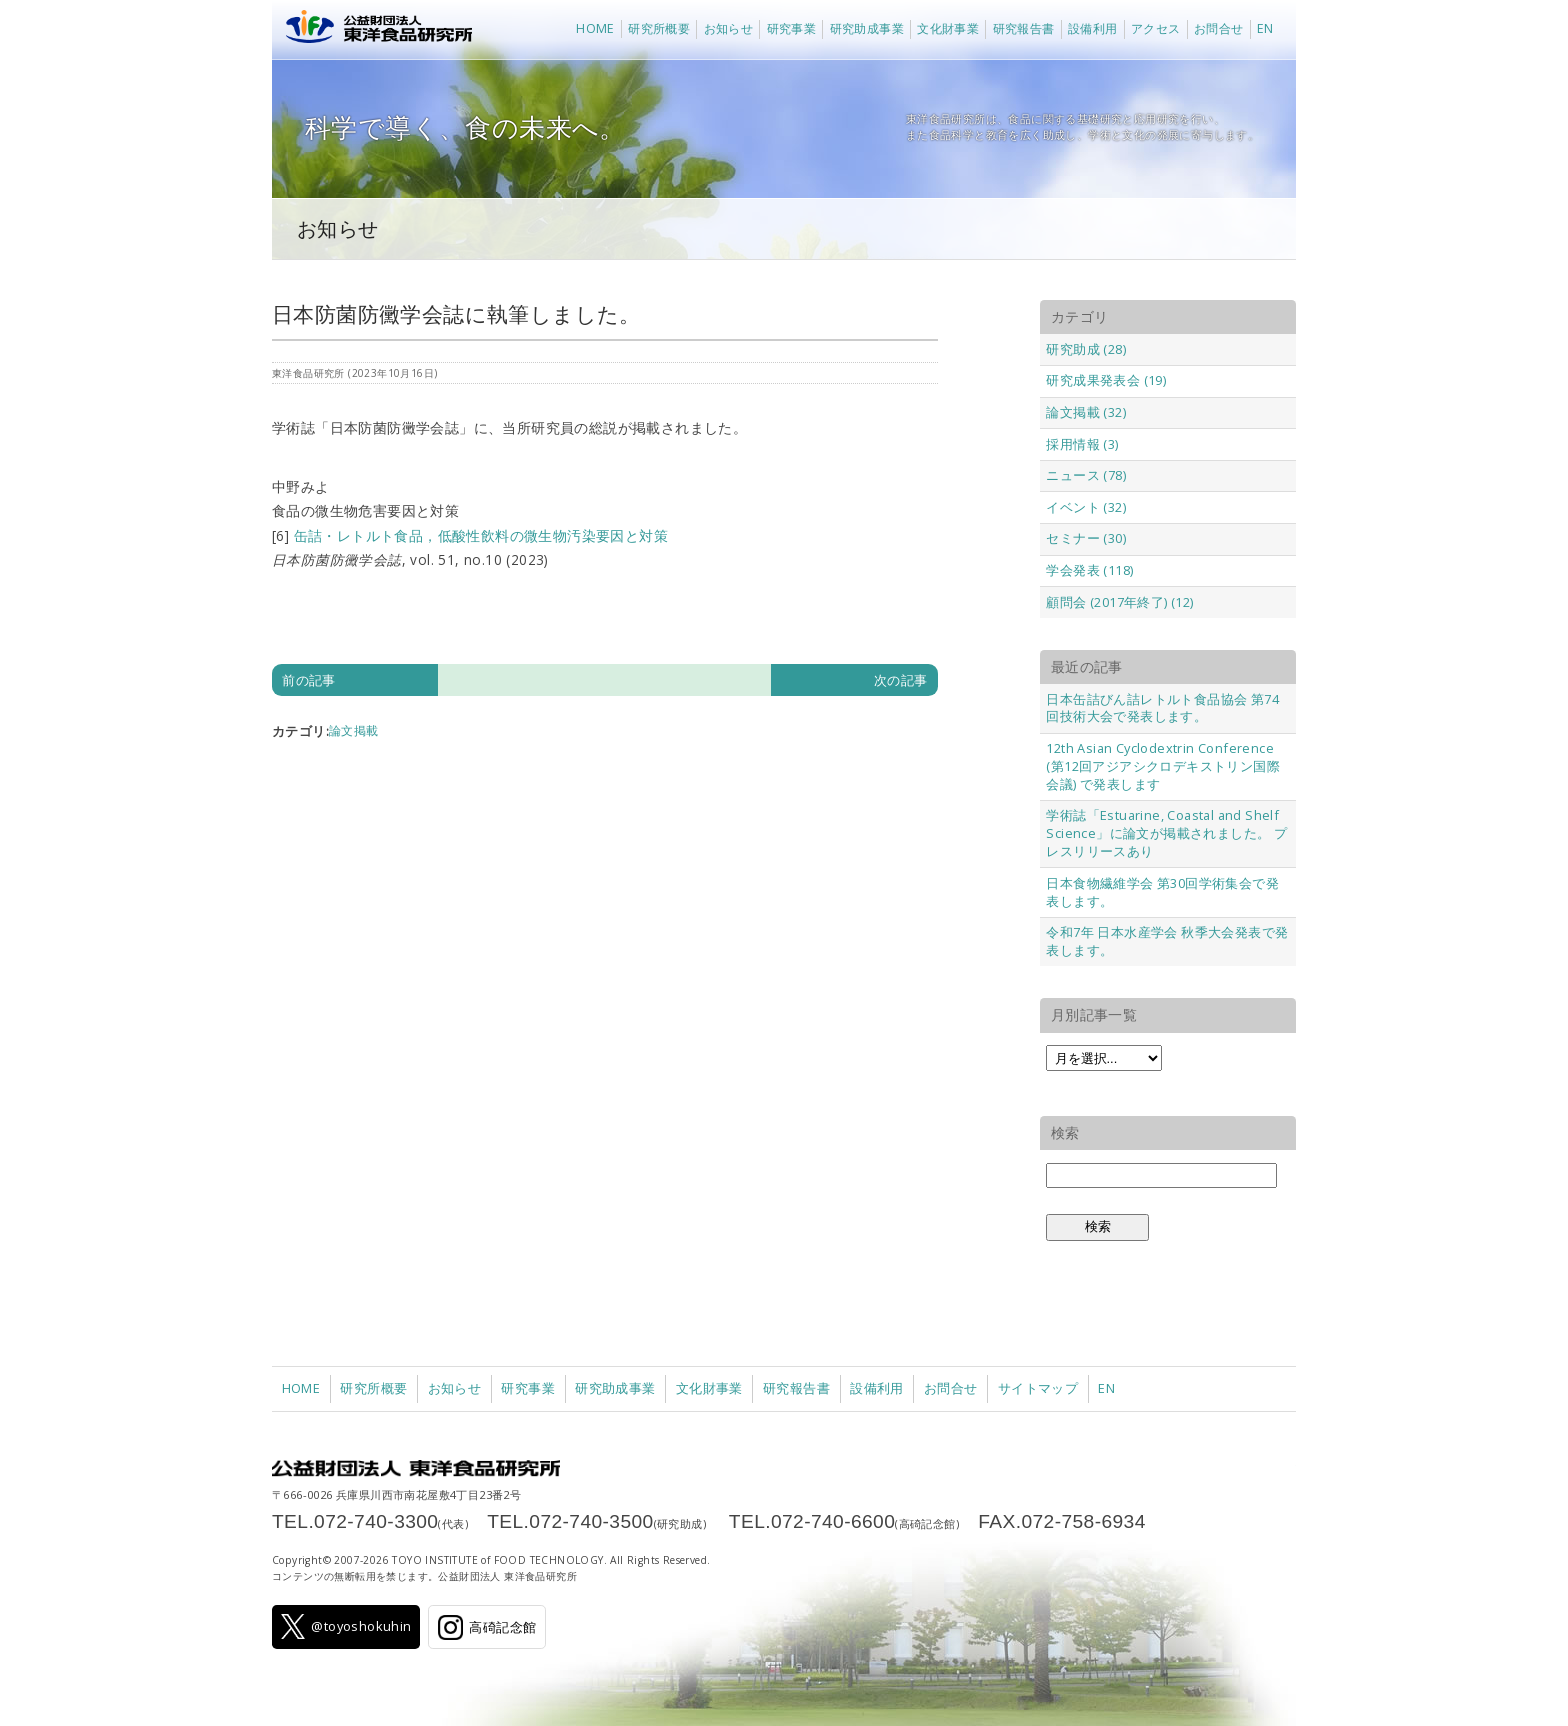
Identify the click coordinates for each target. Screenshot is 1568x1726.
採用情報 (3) (1082, 444)
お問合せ (1219, 28)
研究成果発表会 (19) (1106, 380)
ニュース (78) (1086, 475)
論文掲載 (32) (1086, 412)
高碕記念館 (487, 1627)
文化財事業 (948, 28)
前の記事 (309, 680)
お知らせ (729, 28)
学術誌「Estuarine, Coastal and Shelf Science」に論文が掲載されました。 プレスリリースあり (1166, 833)
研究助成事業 (867, 28)
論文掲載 (354, 730)
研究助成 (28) (1086, 349)
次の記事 (901, 680)
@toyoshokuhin (346, 1626)
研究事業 (792, 28)
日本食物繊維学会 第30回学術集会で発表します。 (1162, 892)
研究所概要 (659, 28)
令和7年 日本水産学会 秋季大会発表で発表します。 (1167, 941)
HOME (595, 28)
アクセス (1156, 28)
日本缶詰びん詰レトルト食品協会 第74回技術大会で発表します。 (1162, 708)
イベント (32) (1086, 507)
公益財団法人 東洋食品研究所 (374, 30)
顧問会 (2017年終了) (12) (1119, 602)
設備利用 (1093, 28)
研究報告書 (1024, 28)
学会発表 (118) (1089, 570)
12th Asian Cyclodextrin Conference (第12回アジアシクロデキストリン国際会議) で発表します (1163, 766)
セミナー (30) (1086, 538)
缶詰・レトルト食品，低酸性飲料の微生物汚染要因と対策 (481, 535)
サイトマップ (1038, 1388)
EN (1265, 28)
